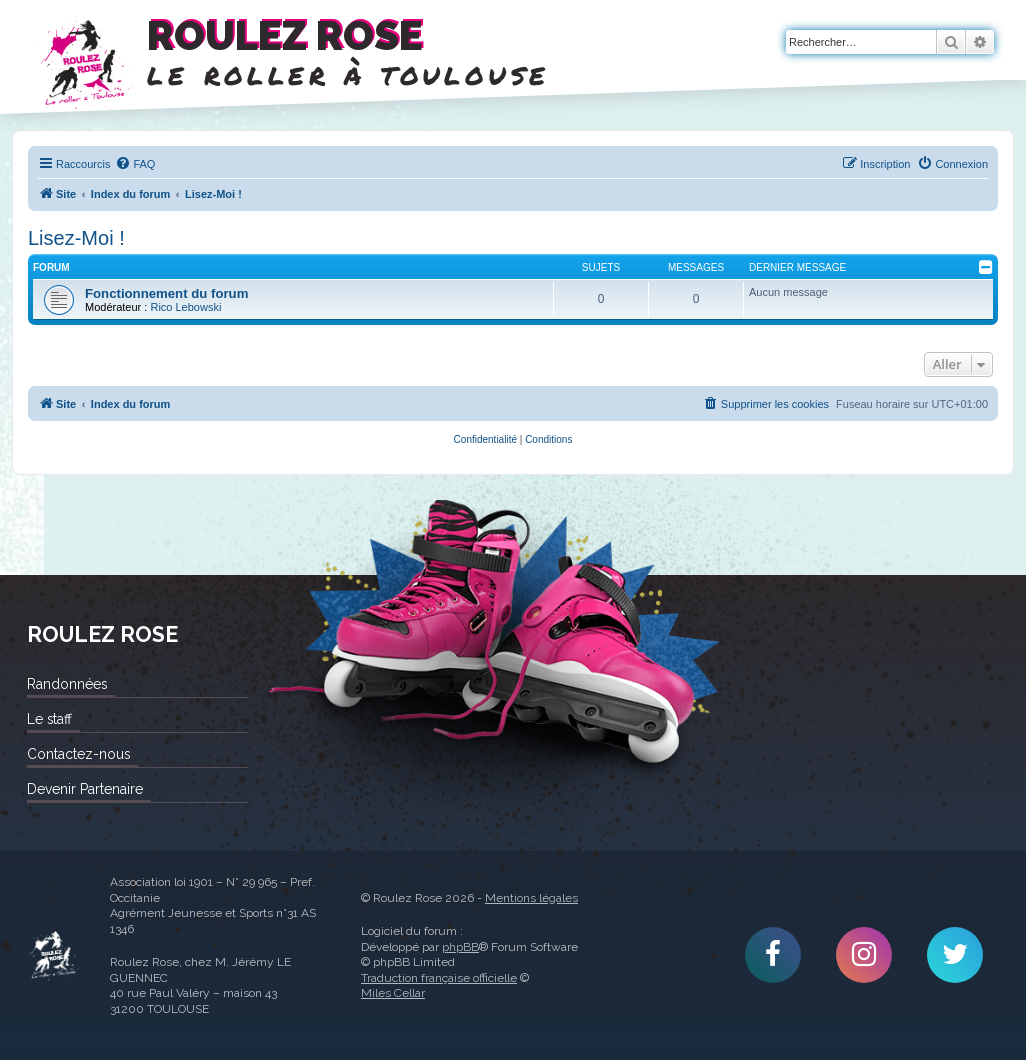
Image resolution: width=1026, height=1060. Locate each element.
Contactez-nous (78, 754)
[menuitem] (135, 164)
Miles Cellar (393, 993)
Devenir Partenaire (85, 789)
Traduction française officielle (439, 978)
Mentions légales (531, 898)
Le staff (49, 719)
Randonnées (67, 684)
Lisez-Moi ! (76, 238)
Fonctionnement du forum (166, 293)
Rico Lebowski (185, 307)
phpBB (460, 947)
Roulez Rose (53, 955)
